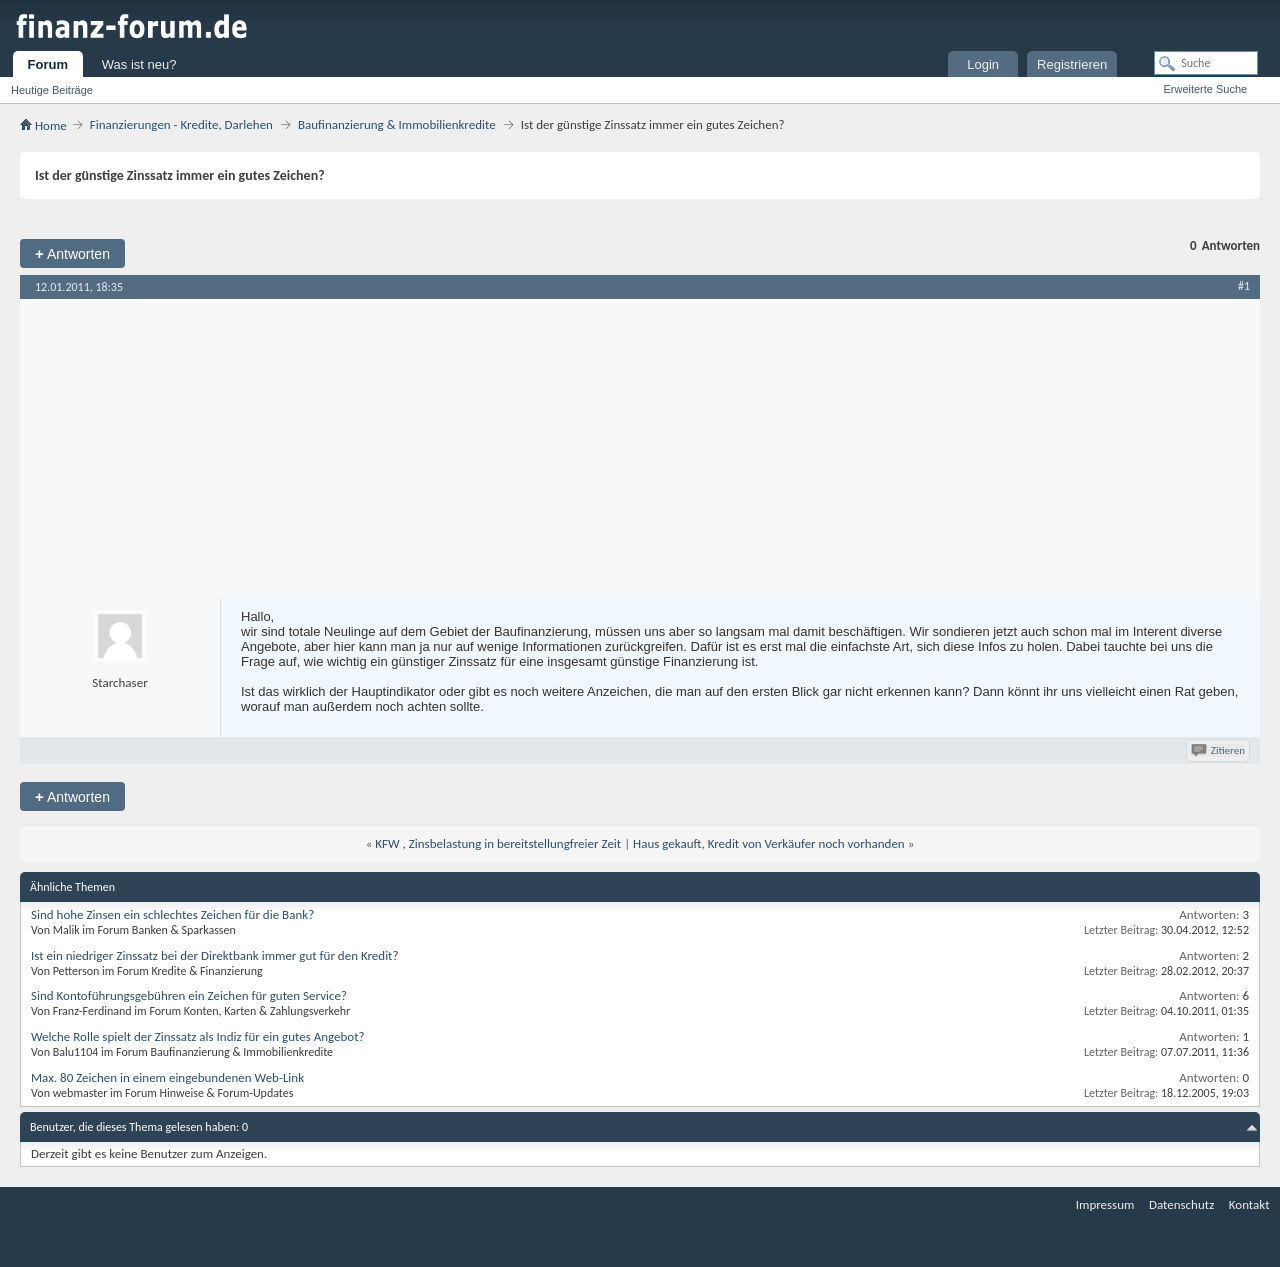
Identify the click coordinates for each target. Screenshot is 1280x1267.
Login (983, 64)
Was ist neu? (139, 64)
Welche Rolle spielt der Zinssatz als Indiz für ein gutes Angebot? (198, 1036)
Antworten (72, 253)
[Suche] (1206, 63)
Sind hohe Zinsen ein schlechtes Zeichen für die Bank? (172, 914)
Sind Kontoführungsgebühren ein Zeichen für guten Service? (189, 995)
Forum (48, 64)
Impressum (1105, 1204)
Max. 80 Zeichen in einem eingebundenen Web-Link (167, 1077)
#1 (1244, 286)
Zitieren (1219, 750)
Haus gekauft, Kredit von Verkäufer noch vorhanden (769, 843)
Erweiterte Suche (1205, 89)
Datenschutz (1181, 1204)
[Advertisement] (640, 449)
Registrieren (1072, 64)
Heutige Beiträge (52, 90)
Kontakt (1249, 1204)
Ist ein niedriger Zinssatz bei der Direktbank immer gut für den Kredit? (215, 955)
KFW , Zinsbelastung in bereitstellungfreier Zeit (498, 843)
